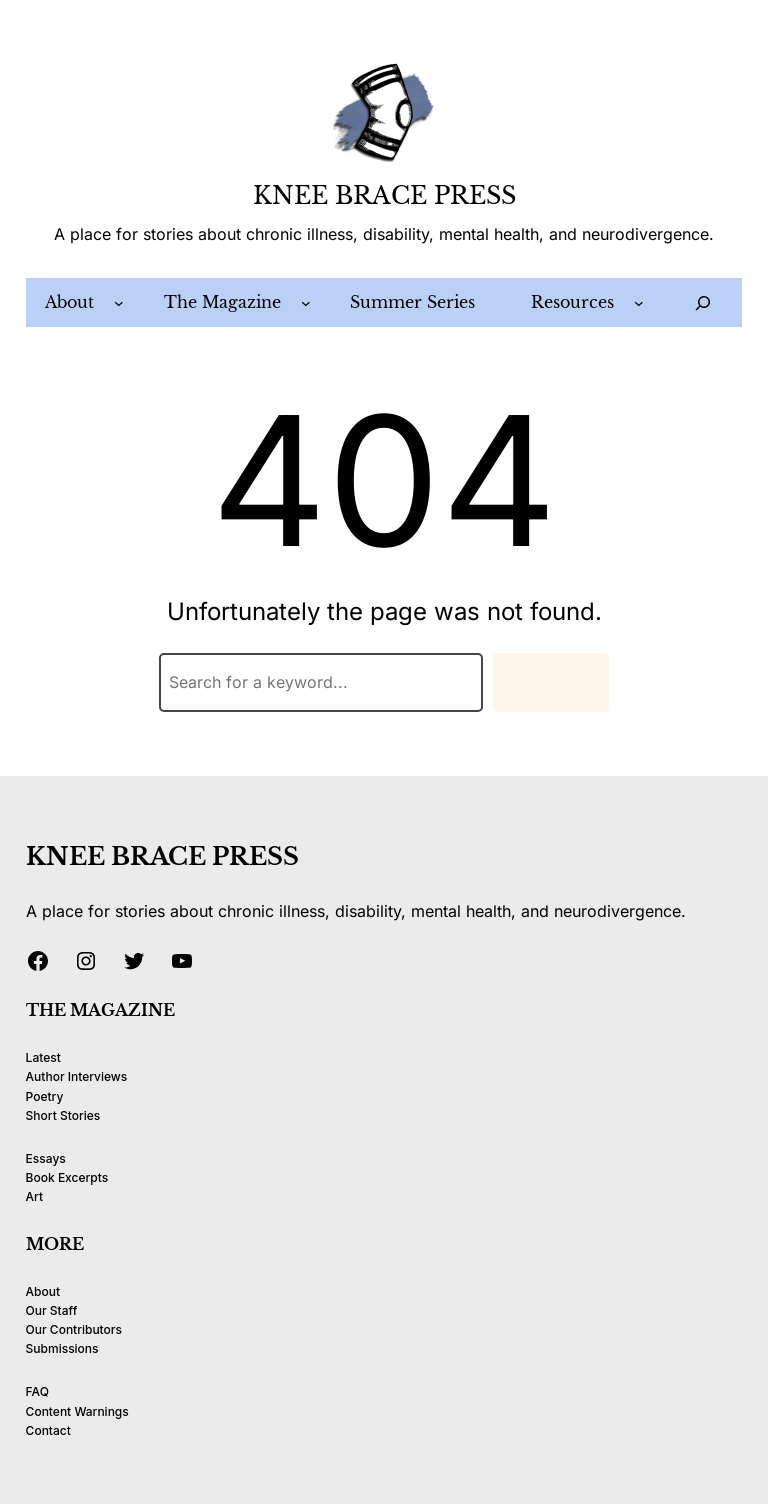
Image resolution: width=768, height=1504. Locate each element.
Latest (43, 1057)
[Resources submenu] (639, 303)
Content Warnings (77, 1411)
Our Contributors (74, 1329)
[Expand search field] (703, 302)
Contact (48, 1430)
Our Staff (52, 1310)
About (43, 1291)
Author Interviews (77, 1076)
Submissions (62, 1348)
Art (34, 1196)
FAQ (37, 1391)
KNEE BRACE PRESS (384, 195)
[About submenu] (119, 303)
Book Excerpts (67, 1177)
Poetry (45, 1096)
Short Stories (63, 1115)
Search (551, 682)
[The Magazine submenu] (306, 303)
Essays (46, 1158)
